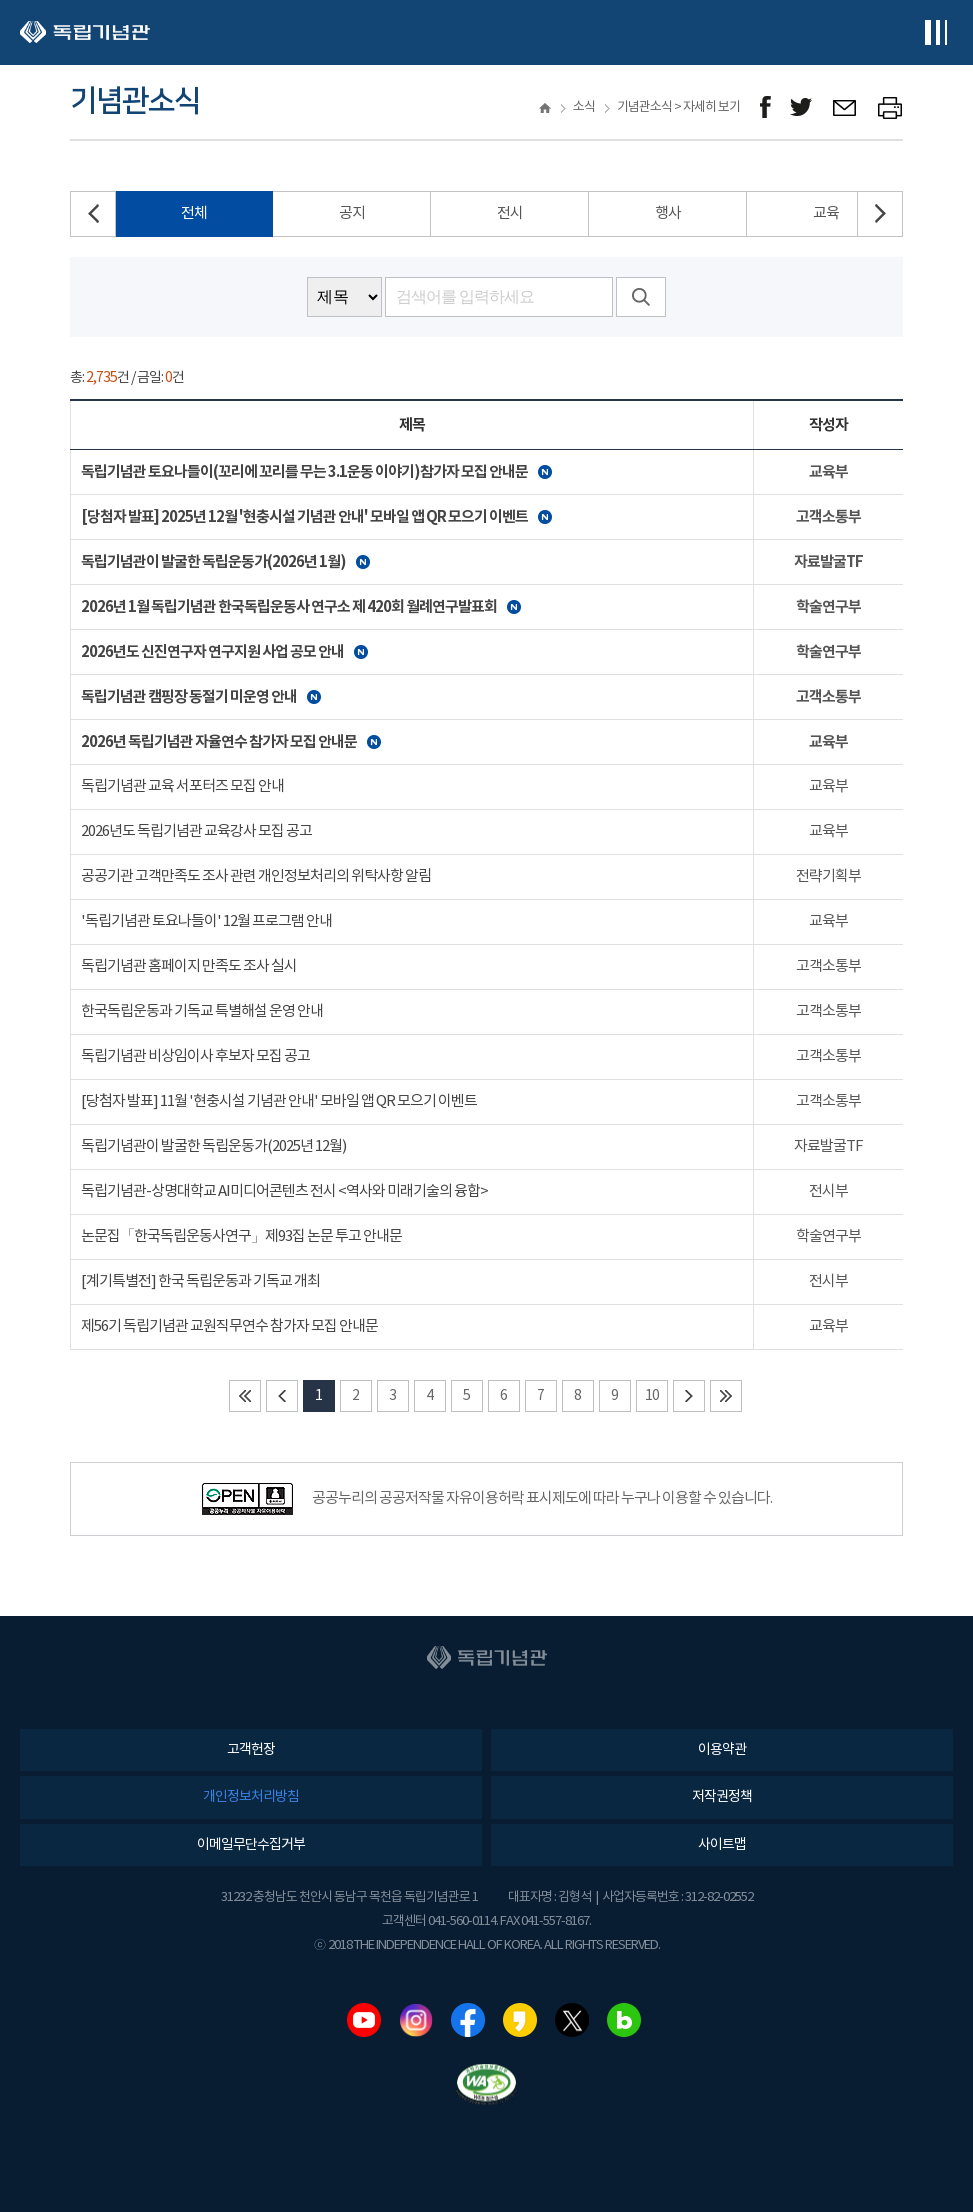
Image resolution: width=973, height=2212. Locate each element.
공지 (352, 213)
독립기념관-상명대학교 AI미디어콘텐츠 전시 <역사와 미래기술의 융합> (284, 1191)
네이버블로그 (624, 2020)
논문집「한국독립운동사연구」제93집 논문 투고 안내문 (241, 1236)
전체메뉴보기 (935, 32)
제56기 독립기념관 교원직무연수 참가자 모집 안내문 (229, 1326)
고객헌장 (251, 1750)
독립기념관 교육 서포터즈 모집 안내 (182, 786)
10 (652, 1396)
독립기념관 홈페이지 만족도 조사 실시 (189, 966)
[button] (880, 214)
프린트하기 (890, 107)
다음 (689, 1396)
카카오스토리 (520, 2020)
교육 (826, 213)
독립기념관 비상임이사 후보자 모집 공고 (195, 1056)
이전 (282, 1396)
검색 (641, 297)
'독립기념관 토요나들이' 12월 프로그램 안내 (206, 921)
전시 (510, 213)
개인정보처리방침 (251, 1797)
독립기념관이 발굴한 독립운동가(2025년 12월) (213, 1146)
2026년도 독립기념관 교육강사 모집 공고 (196, 831)
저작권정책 (722, 1797)
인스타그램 (416, 2020)
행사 (668, 213)
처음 (245, 1396)
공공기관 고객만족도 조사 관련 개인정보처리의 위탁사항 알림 (256, 876)
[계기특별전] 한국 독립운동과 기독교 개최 (200, 1281)
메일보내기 (845, 107)
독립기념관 (85, 32)
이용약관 (722, 1750)
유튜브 (364, 2020)
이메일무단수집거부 (251, 1845)
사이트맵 (722, 1845)
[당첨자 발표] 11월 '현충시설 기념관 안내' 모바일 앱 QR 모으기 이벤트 (279, 1101)
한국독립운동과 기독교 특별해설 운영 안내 (202, 1011)
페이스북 (468, 2020)
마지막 (726, 1396)
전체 (194, 213)
